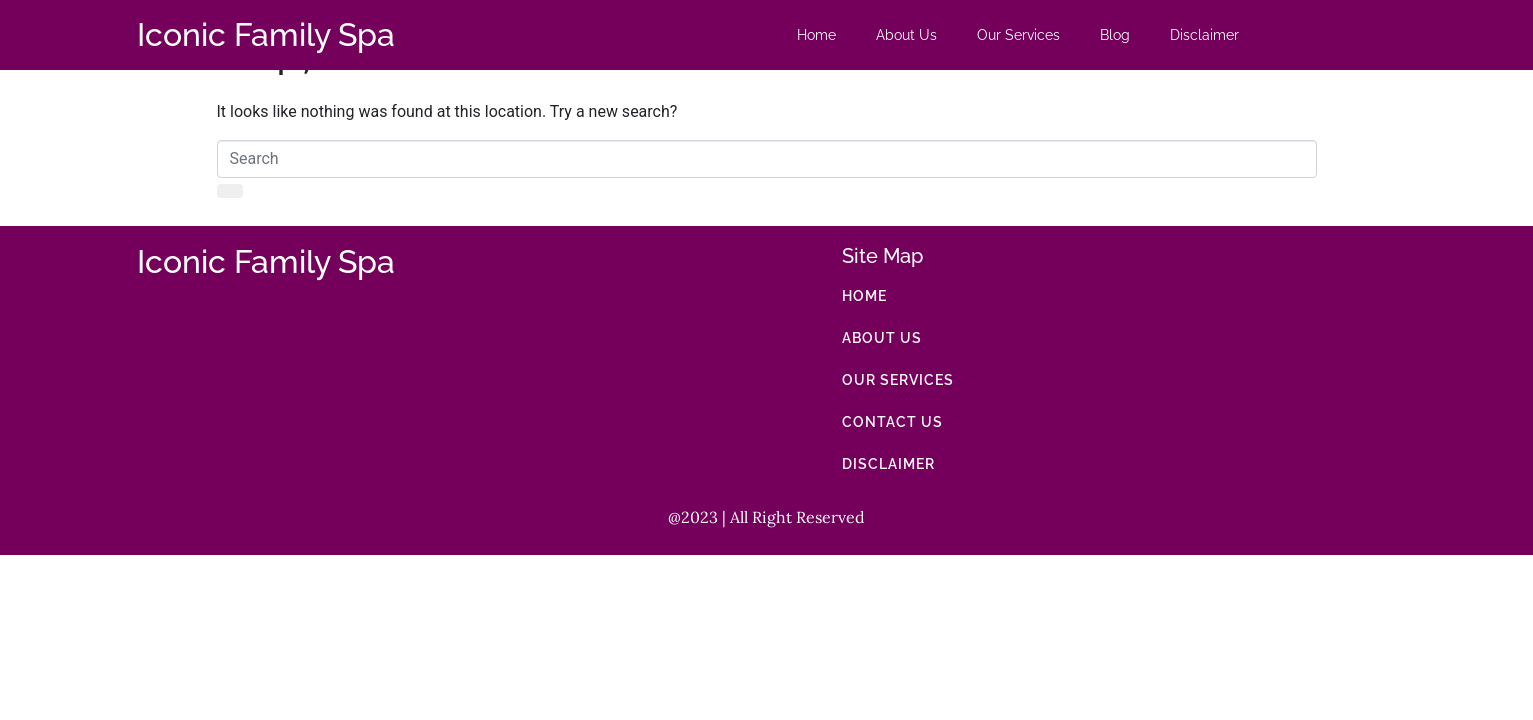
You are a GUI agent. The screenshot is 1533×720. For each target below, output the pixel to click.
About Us (906, 35)
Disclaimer (1204, 35)
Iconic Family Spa (266, 34)
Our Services (1018, 35)
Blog (1115, 35)
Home (816, 35)
